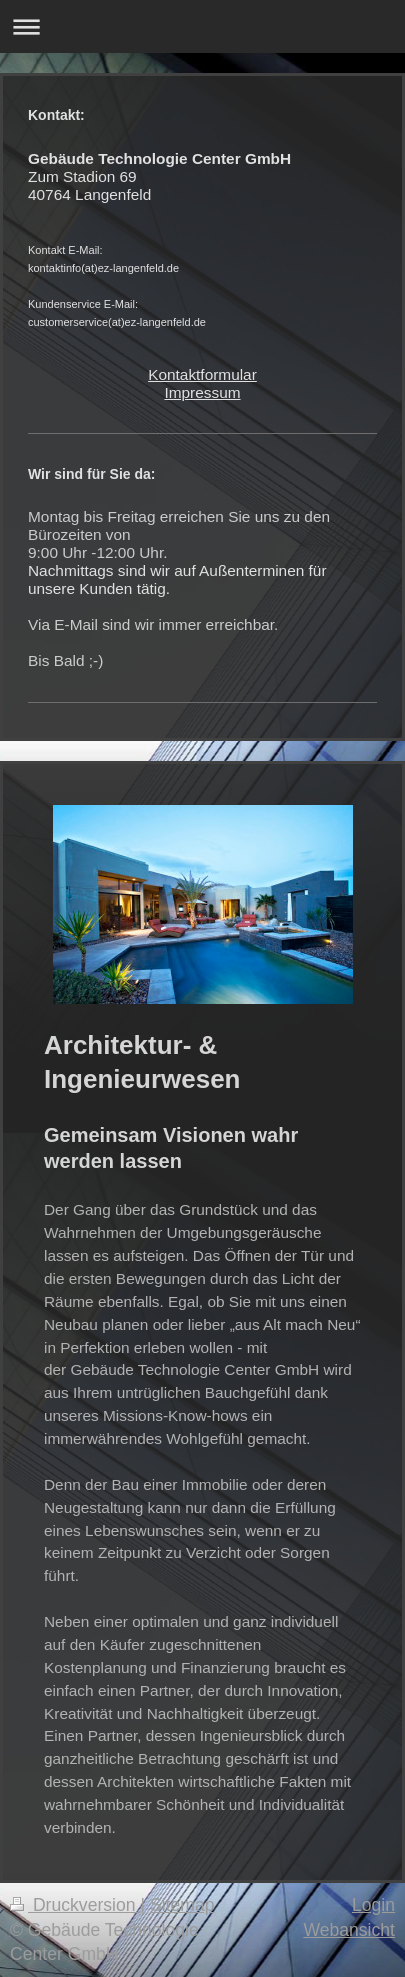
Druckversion (75, 1905)
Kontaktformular (202, 374)
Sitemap (182, 1905)
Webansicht (349, 1930)
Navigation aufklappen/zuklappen (202, 26)
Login (373, 1905)
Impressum (202, 392)
